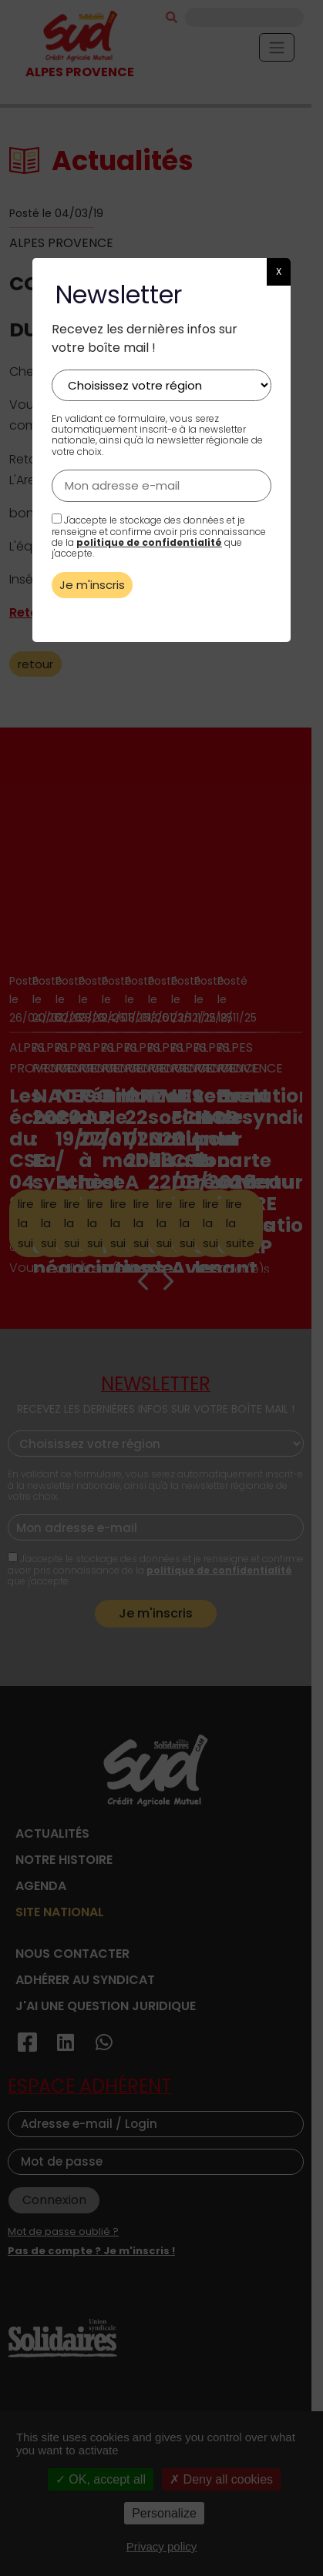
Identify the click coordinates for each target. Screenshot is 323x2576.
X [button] (278, 271)
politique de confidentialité (149, 542)
